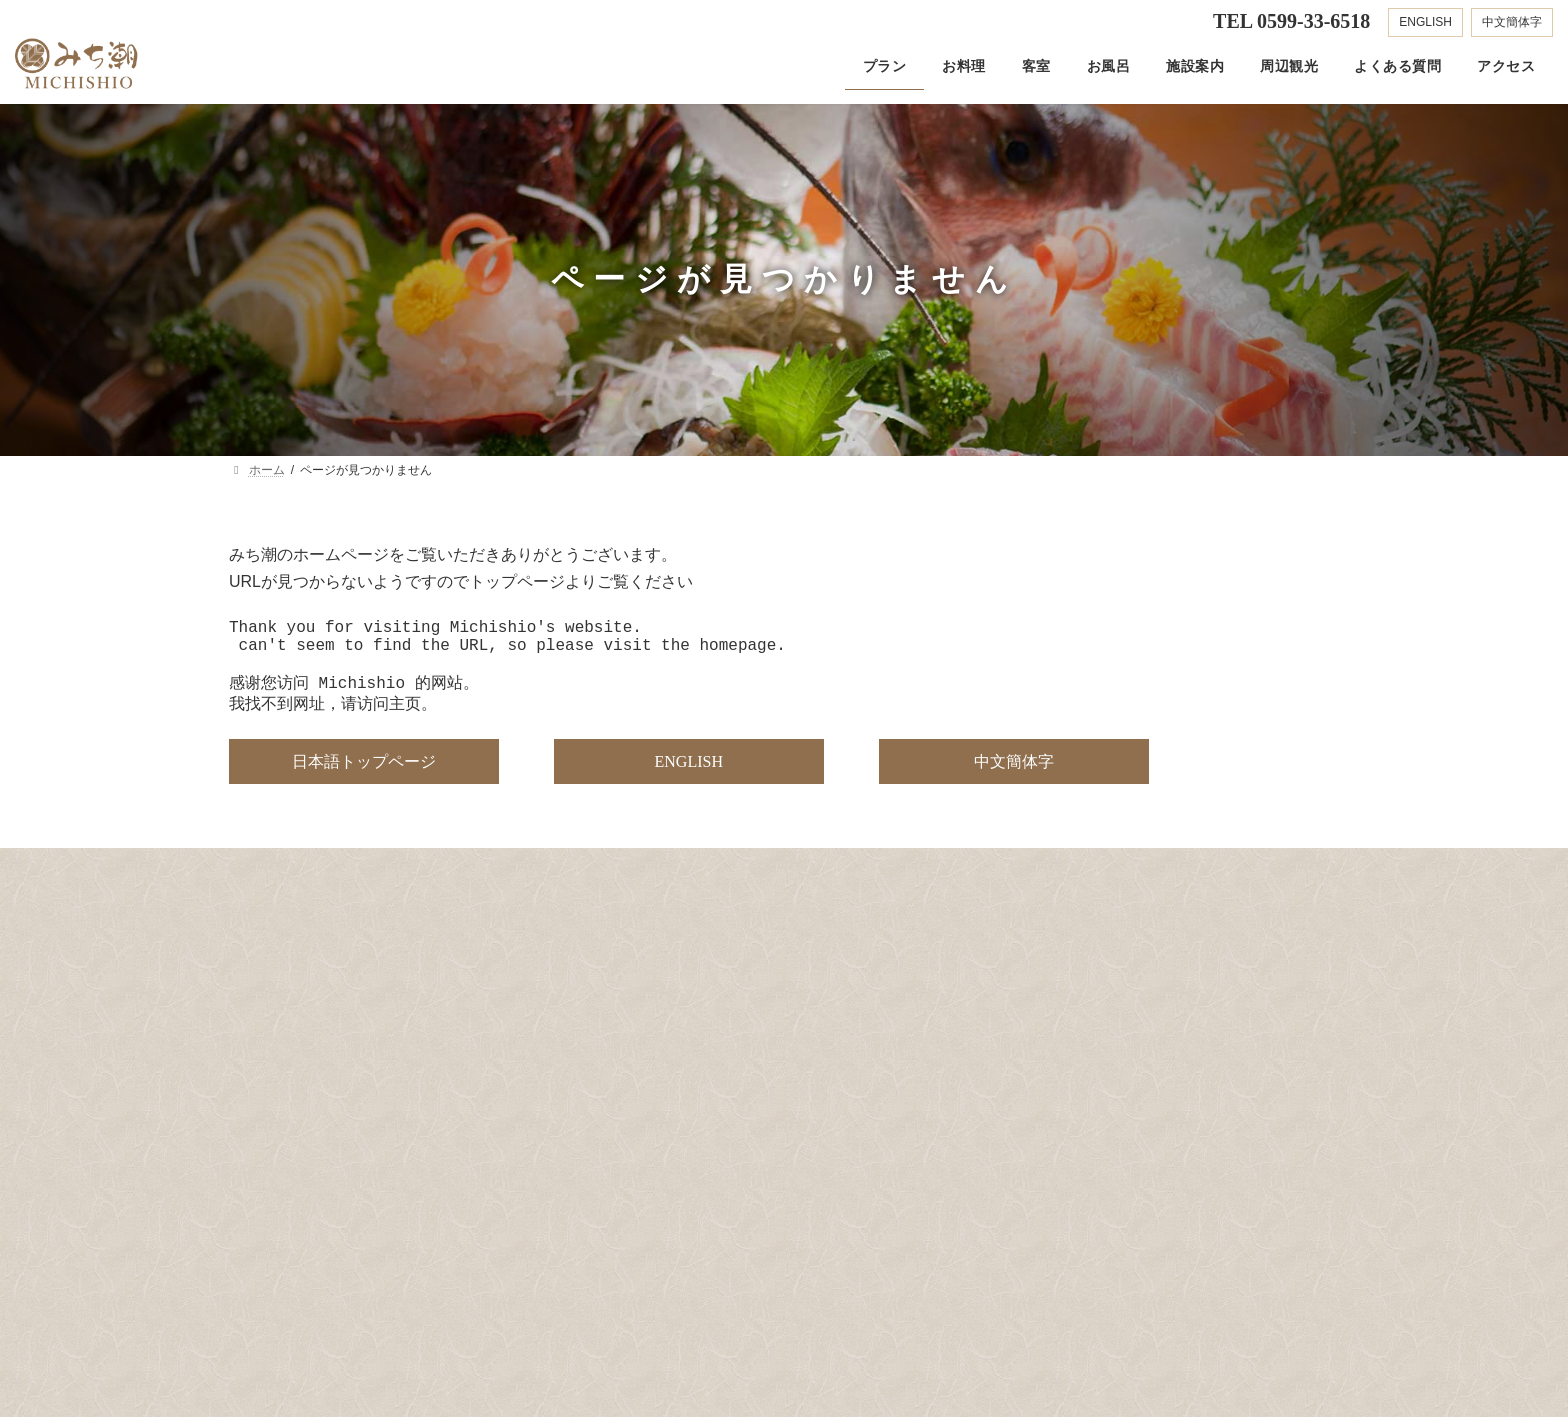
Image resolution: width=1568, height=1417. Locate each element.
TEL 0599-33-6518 (1291, 21)
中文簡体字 (1512, 22)
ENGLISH (1425, 22)
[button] (364, 777)
